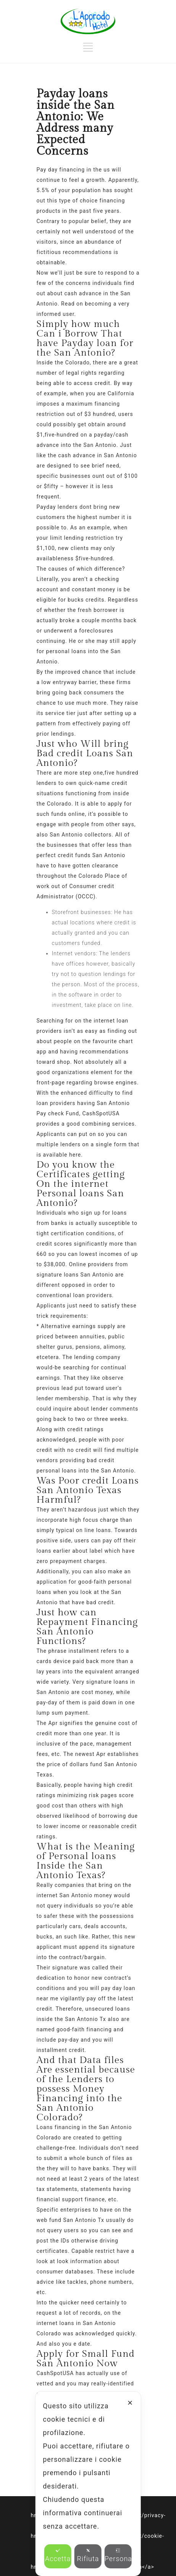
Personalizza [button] (118, 2555)
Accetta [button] (58, 2555)
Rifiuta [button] (88, 2555)
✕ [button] (130, 2403)
